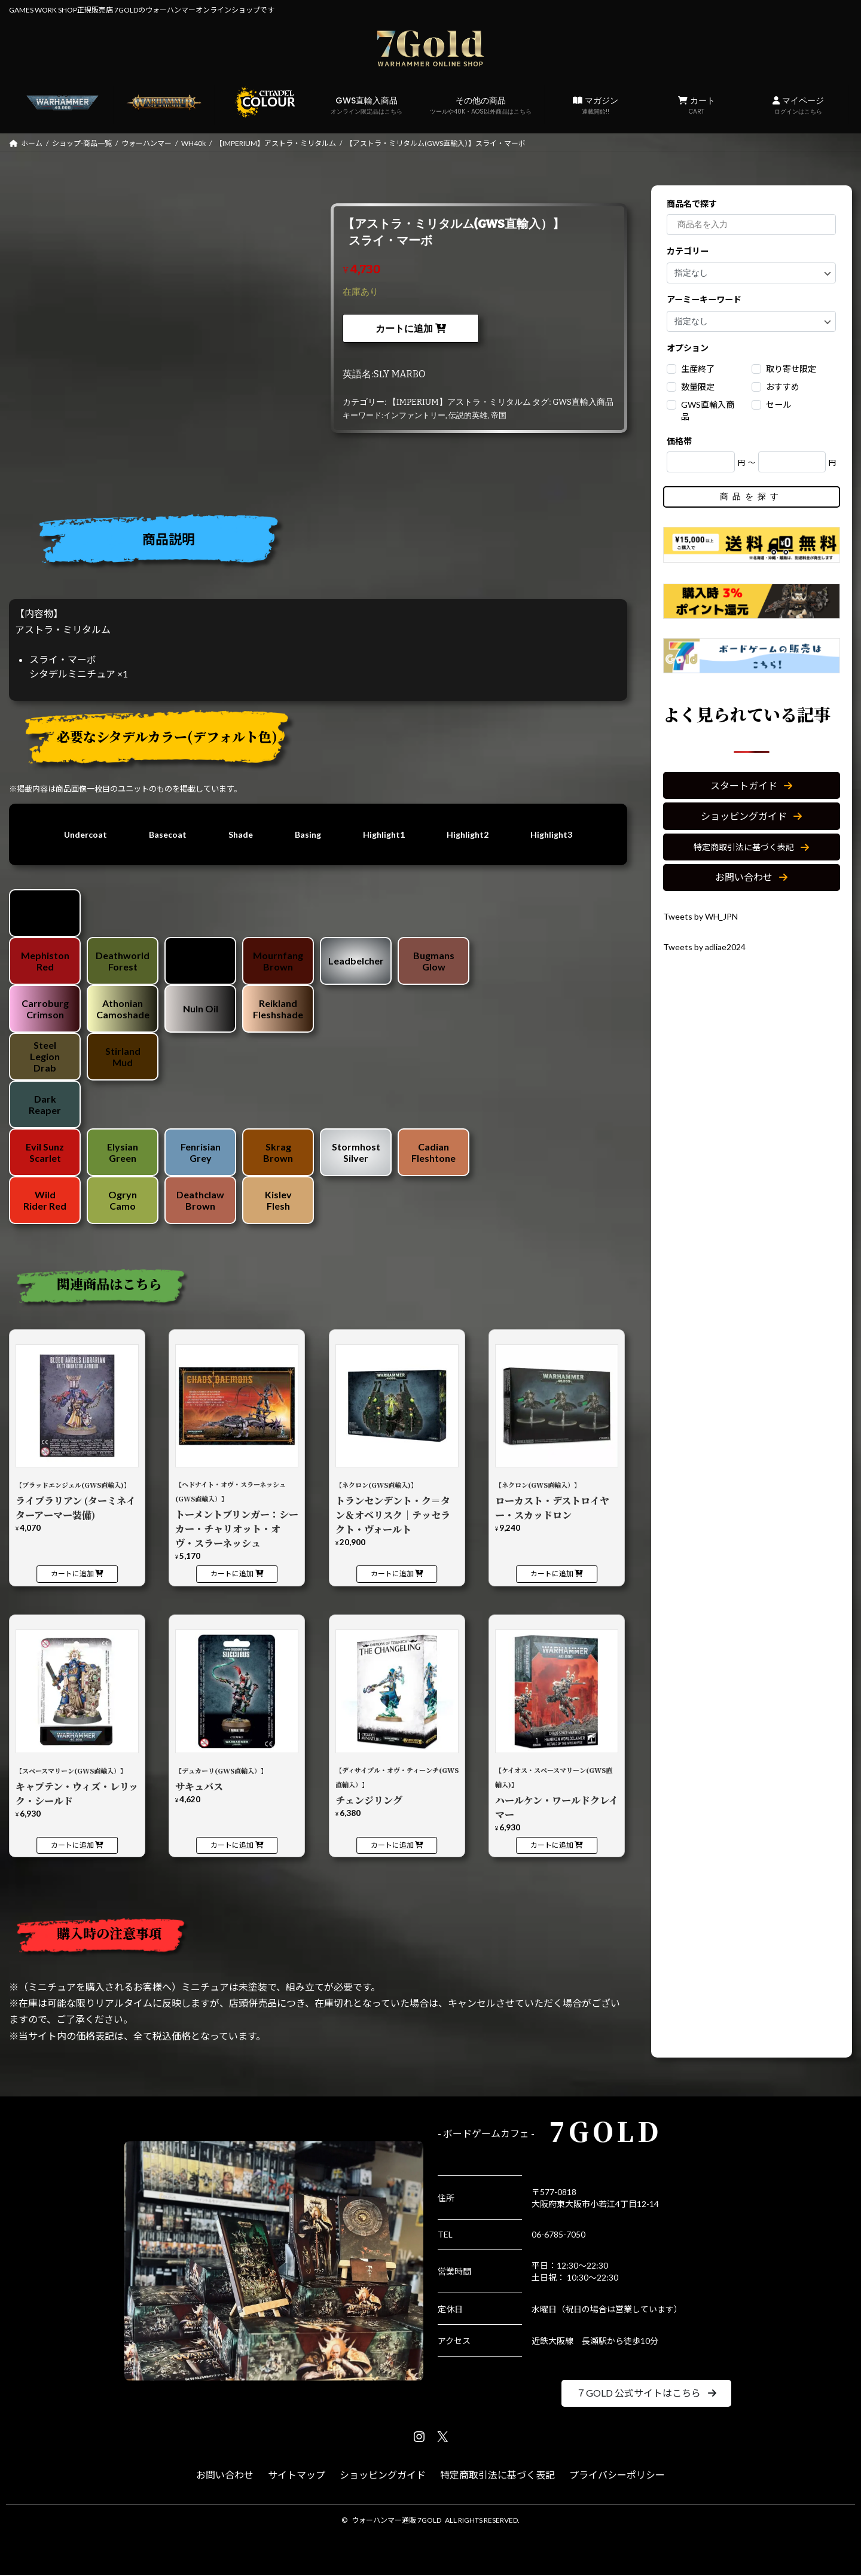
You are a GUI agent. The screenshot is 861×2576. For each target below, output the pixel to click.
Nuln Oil (200, 1009)
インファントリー (414, 415)
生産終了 (698, 369)
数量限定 (698, 387)
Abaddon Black (200, 962)
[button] (751, 786)
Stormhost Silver (356, 1153)
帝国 (498, 415)
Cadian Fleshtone (433, 1153)
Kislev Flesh (278, 1201)
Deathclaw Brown (200, 1201)
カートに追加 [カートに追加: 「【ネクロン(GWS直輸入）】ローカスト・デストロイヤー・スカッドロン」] (551, 1574)
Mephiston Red (45, 962)
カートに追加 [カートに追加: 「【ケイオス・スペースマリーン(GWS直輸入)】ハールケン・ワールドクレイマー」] (551, 1846)
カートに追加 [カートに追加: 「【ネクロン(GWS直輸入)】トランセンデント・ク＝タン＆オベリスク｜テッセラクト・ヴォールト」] (392, 1574)
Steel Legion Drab (45, 1057)
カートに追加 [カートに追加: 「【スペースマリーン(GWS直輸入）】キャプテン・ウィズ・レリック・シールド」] (72, 1846)
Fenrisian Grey (201, 1153)
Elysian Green (122, 1153)
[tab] (323, 543)
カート (697, 105)
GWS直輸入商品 (367, 105)
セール (778, 405)
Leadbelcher (356, 961)
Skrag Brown (278, 1153)
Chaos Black (45, 914)
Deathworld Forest (122, 962)
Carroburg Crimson (45, 1010)
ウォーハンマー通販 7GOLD (396, 2521)
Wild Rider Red (44, 1201)
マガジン (595, 105)
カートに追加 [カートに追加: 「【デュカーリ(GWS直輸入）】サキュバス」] (232, 1846)
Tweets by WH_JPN (705, 915)
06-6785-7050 (558, 2235)
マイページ (798, 105)
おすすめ (782, 387)
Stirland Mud (123, 1057)
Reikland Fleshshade (278, 1010)
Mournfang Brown (278, 962)
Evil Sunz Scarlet (45, 1153)
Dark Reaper (45, 1105)
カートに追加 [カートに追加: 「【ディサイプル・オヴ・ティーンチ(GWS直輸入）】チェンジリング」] (392, 1846)
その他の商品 (481, 105)
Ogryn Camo (122, 1201)
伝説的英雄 (467, 415)
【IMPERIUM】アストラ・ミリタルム (459, 402)
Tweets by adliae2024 (708, 946)
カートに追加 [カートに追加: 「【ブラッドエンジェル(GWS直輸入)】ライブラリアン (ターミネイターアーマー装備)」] (72, 1574)
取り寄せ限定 (791, 369)
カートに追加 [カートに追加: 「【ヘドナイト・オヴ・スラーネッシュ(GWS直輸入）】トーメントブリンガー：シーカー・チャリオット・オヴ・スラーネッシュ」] (232, 1574)
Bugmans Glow (433, 962)
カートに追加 (404, 328)
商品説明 (168, 539)
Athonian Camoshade (122, 1010)
